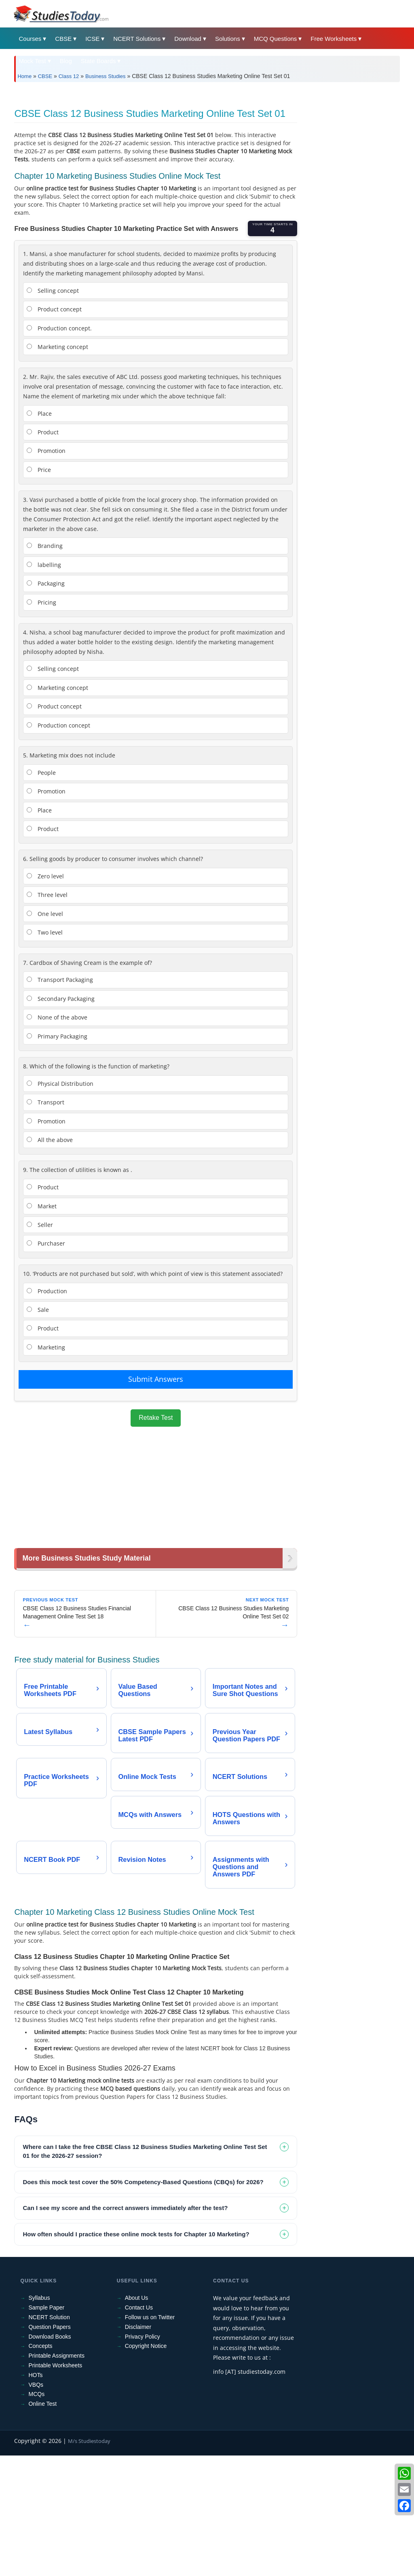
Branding (45, 659)
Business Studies (105, 76)
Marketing (46, 1460)
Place (39, 527)
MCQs (36, 2508)
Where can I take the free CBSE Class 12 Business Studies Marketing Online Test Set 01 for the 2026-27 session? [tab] (145, 2266)
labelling (44, 678)
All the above (50, 1253)
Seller (40, 1338)
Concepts (40, 2460)
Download (187, 38)
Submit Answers (155, 1492)
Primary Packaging (57, 1149)
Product (43, 545)
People (41, 886)
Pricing (41, 715)
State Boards (98, 60)
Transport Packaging (60, 1093)
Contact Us (139, 2422)
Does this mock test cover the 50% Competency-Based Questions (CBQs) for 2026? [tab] (143, 2296)
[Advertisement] (206, 148)
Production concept (58, 838)
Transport (45, 1215)
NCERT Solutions (137, 38)
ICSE (92, 38)
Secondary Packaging (61, 1112)
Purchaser (46, 1356)
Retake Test (156, 1530)
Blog (66, 60)
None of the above (57, 1130)
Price (39, 583)
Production (47, 1404)
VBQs (35, 2499)
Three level (47, 1008)
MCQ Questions (275, 38)
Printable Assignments (56, 2470)
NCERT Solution (49, 2431)
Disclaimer (138, 2441)
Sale (38, 1423)
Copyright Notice (146, 2460)
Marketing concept (57, 460)
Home (24, 76)
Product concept (54, 422)
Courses (30, 38)
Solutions (227, 38)
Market (42, 1319)
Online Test (42, 2518)
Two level (45, 1045)
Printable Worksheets (55, 2480)
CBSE (63, 38)
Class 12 (69, 76)
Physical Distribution (60, 1197)
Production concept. (59, 441)
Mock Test (32, 60)
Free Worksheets (333, 38)
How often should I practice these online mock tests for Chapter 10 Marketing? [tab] (136, 2348)
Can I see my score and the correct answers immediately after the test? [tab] (125, 2322)
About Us (136, 2412)
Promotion (46, 564)
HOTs (35, 2489)
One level (45, 1027)
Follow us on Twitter (150, 2431)
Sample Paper (46, 2422)
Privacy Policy (142, 2450)
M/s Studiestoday (89, 2555)
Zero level (45, 989)
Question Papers (49, 2441)
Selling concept (53, 404)
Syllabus (39, 2412)
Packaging (46, 696)
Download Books (49, 2450)
